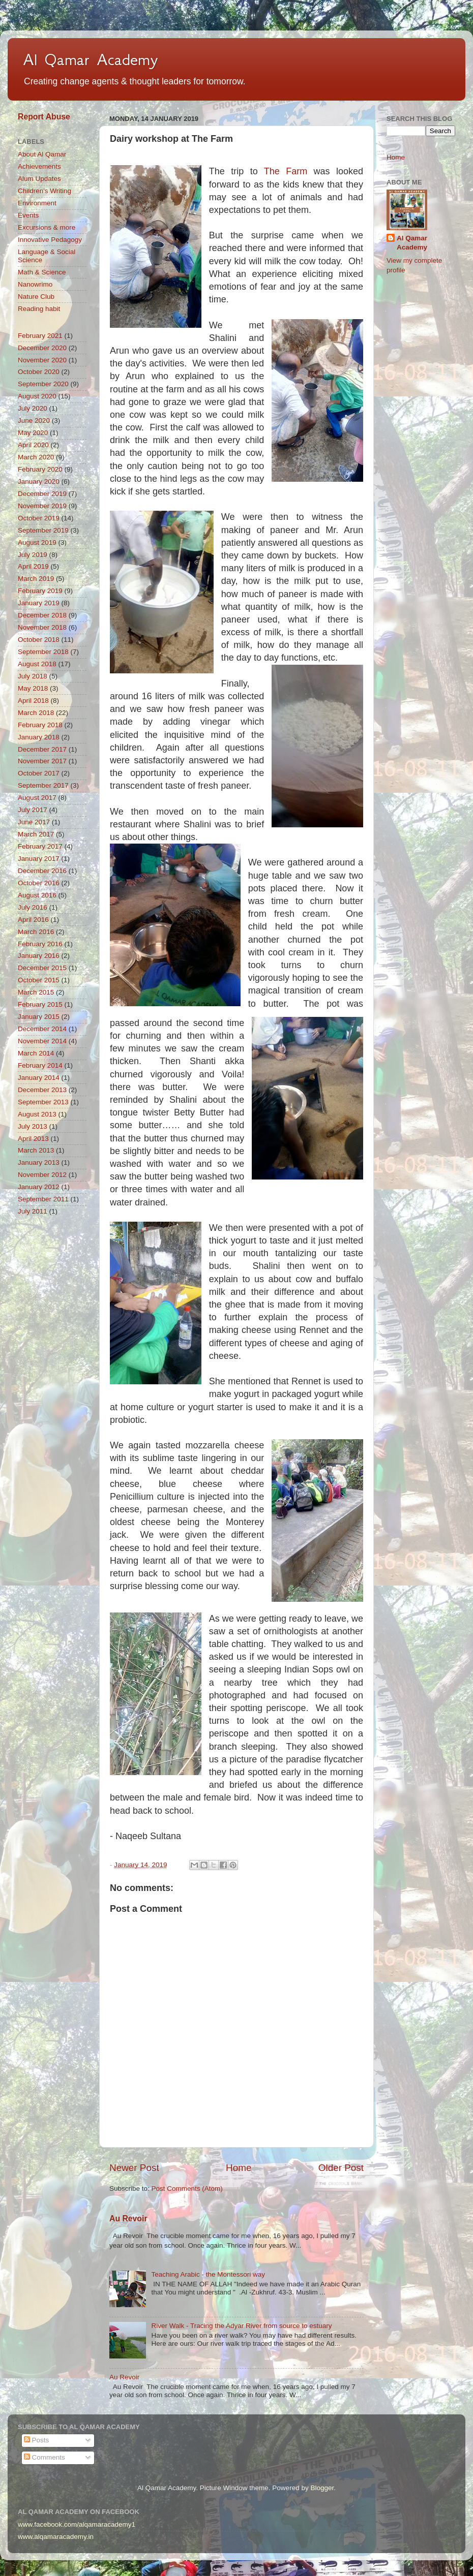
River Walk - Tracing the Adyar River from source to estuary (241, 2326)
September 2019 (43, 530)
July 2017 (32, 810)
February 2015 (40, 1004)
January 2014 (39, 1077)
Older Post (341, 2167)
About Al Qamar (42, 154)
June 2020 (34, 420)
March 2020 (36, 457)
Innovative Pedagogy (50, 239)
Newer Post (134, 2167)
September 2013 (43, 1102)
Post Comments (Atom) (187, 2188)
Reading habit (39, 309)
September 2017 (43, 785)
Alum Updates (39, 178)
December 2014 (42, 1029)
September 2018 (43, 652)
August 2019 (37, 542)
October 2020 (39, 372)
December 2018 (42, 615)
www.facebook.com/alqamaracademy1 (76, 2524)
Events (28, 215)
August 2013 (37, 1114)
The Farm (285, 171)
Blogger (322, 2488)
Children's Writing (44, 191)
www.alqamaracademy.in (56, 2536)
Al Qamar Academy (90, 59)
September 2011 (43, 1199)
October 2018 (39, 639)
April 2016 (33, 919)
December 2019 (42, 494)
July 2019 (32, 554)
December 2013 (42, 1090)
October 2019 (39, 518)
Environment (37, 203)
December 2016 (42, 871)
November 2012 (42, 1174)
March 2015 (36, 992)
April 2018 (33, 700)
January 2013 (39, 1162)
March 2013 (36, 1150)
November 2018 (42, 627)
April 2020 (33, 445)
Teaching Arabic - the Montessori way (208, 2274)
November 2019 (42, 506)
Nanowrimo (35, 284)
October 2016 (39, 883)
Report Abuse (44, 116)
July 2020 (32, 408)
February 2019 (40, 591)
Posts (36, 2440)
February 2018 (40, 725)
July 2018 (32, 676)
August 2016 (37, 895)
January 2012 (39, 1187)
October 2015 (39, 980)
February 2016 (40, 944)
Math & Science (42, 272)
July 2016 (32, 907)
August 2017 (37, 797)
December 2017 (42, 749)
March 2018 (36, 713)
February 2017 (40, 846)
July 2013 (32, 1126)
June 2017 (34, 822)
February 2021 (40, 335)
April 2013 (33, 1138)
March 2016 (36, 932)
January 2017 (39, 858)
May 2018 (33, 688)
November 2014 (42, 1041)
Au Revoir (128, 2218)
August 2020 (37, 396)
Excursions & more (46, 227)
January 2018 (39, 737)
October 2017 (39, 773)
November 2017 (42, 761)
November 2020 (42, 360)
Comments (44, 2457)
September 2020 (43, 384)
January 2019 (39, 603)
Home (238, 2167)
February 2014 (40, 1065)
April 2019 (33, 566)
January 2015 (39, 1016)
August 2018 (37, 664)
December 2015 (42, 968)
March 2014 (36, 1053)
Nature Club (36, 296)
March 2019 (36, 578)
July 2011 (32, 1211)
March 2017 (36, 834)
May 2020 (33, 433)
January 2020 (39, 481)
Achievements (39, 166)
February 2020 (40, 469)
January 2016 (39, 955)
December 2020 (42, 348)
